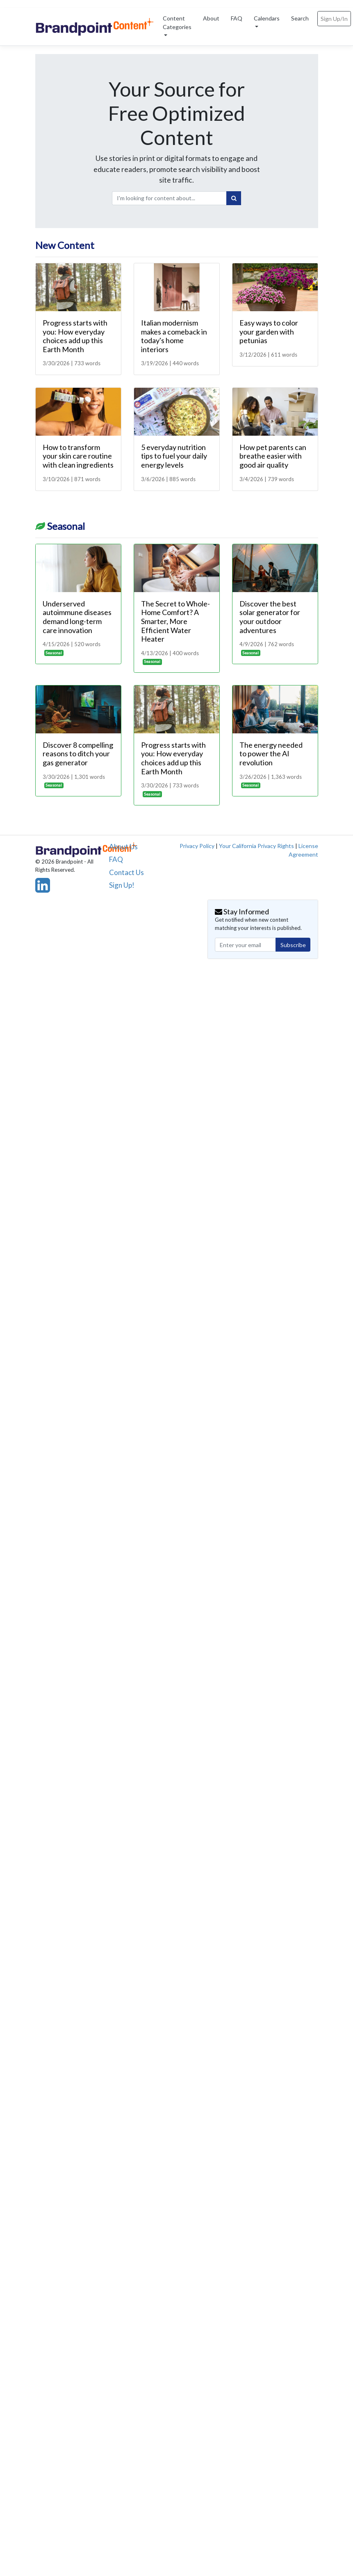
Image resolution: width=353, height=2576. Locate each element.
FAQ (236, 18)
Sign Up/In (334, 18)
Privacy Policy (197, 845)
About (211, 18)
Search (300, 18)
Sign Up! (121, 885)
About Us (123, 846)
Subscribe (293, 944)
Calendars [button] (267, 18)
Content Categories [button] (177, 22)
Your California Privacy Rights (256, 845)
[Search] (233, 198)
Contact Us (126, 872)
